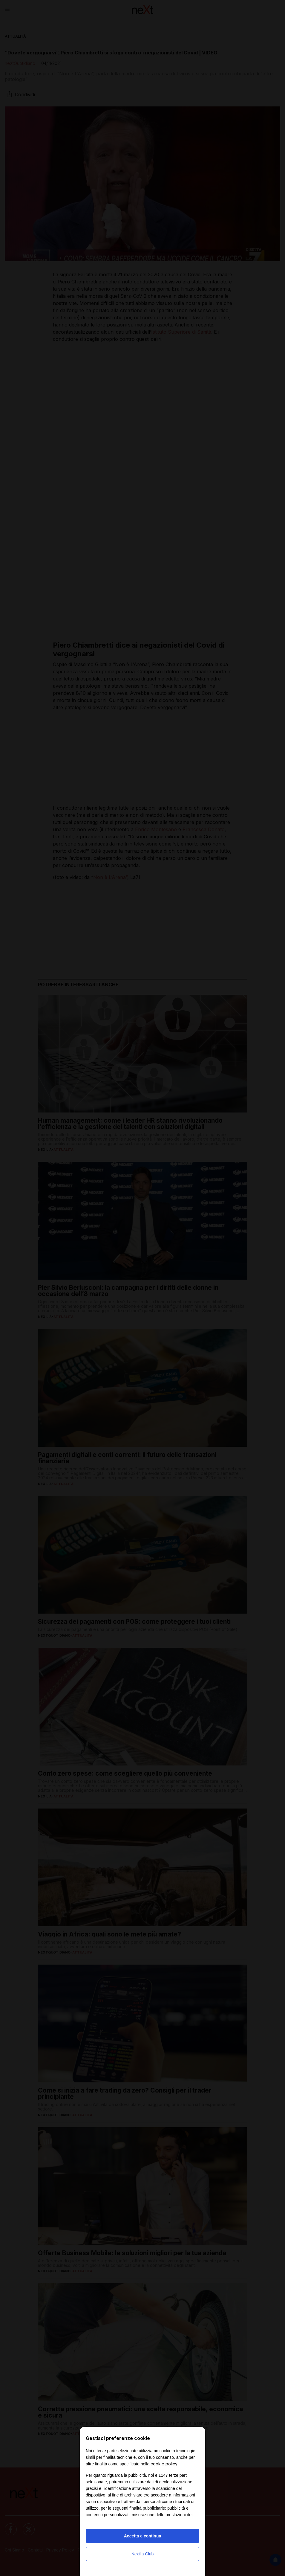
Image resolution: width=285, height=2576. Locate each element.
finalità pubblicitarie (147, 2508)
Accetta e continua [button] (142, 2536)
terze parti (178, 2475)
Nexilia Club (142, 2553)
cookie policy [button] (164, 2463)
